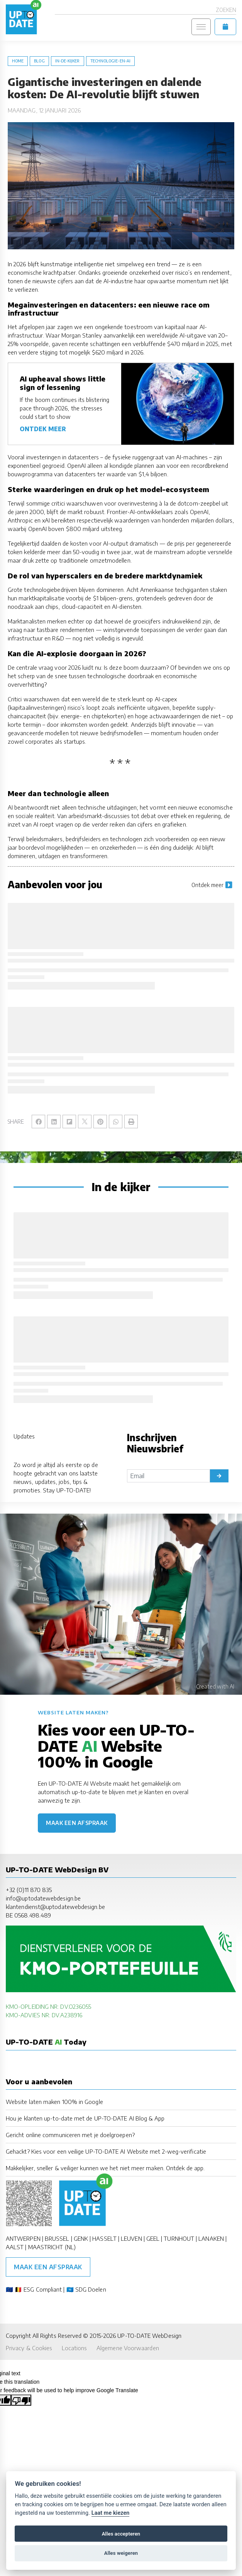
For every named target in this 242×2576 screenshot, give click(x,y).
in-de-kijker (67, 61)
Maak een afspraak (77, 1823)
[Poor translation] (21, 2400)
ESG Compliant (43, 2289)
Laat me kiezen (110, 2513)
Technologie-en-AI (110, 61)
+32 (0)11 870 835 (29, 1889)
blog (39, 61)
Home (18, 61)
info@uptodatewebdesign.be (43, 1898)
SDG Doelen (90, 2289)
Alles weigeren (121, 2553)
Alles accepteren (121, 2534)
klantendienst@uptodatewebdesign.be (55, 1906)
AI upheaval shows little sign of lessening (62, 383)
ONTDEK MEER (43, 428)
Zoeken (226, 10)
